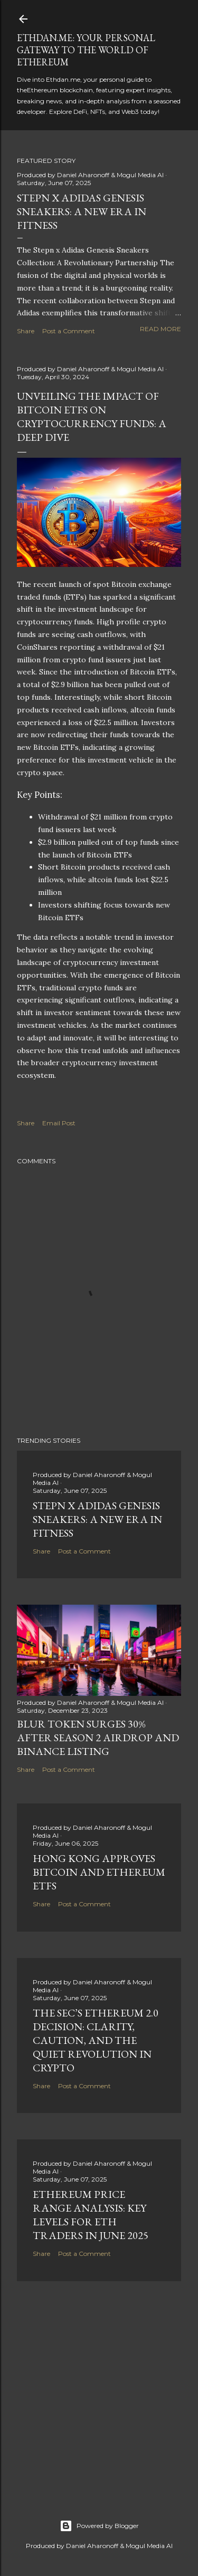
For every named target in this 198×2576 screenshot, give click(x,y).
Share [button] (25, 331)
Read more (160, 329)
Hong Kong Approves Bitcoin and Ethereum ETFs (99, 1872)
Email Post (59, 1123)
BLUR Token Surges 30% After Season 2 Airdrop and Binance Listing (98, 1737)
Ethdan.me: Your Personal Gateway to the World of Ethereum (86, 50)
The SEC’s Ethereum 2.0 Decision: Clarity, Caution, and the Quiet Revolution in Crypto (95, 2040)
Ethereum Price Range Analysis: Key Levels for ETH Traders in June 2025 (90, 2214)
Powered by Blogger (99, 2526)
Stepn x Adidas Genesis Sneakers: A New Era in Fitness (81, 211)
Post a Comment (68, 331)
